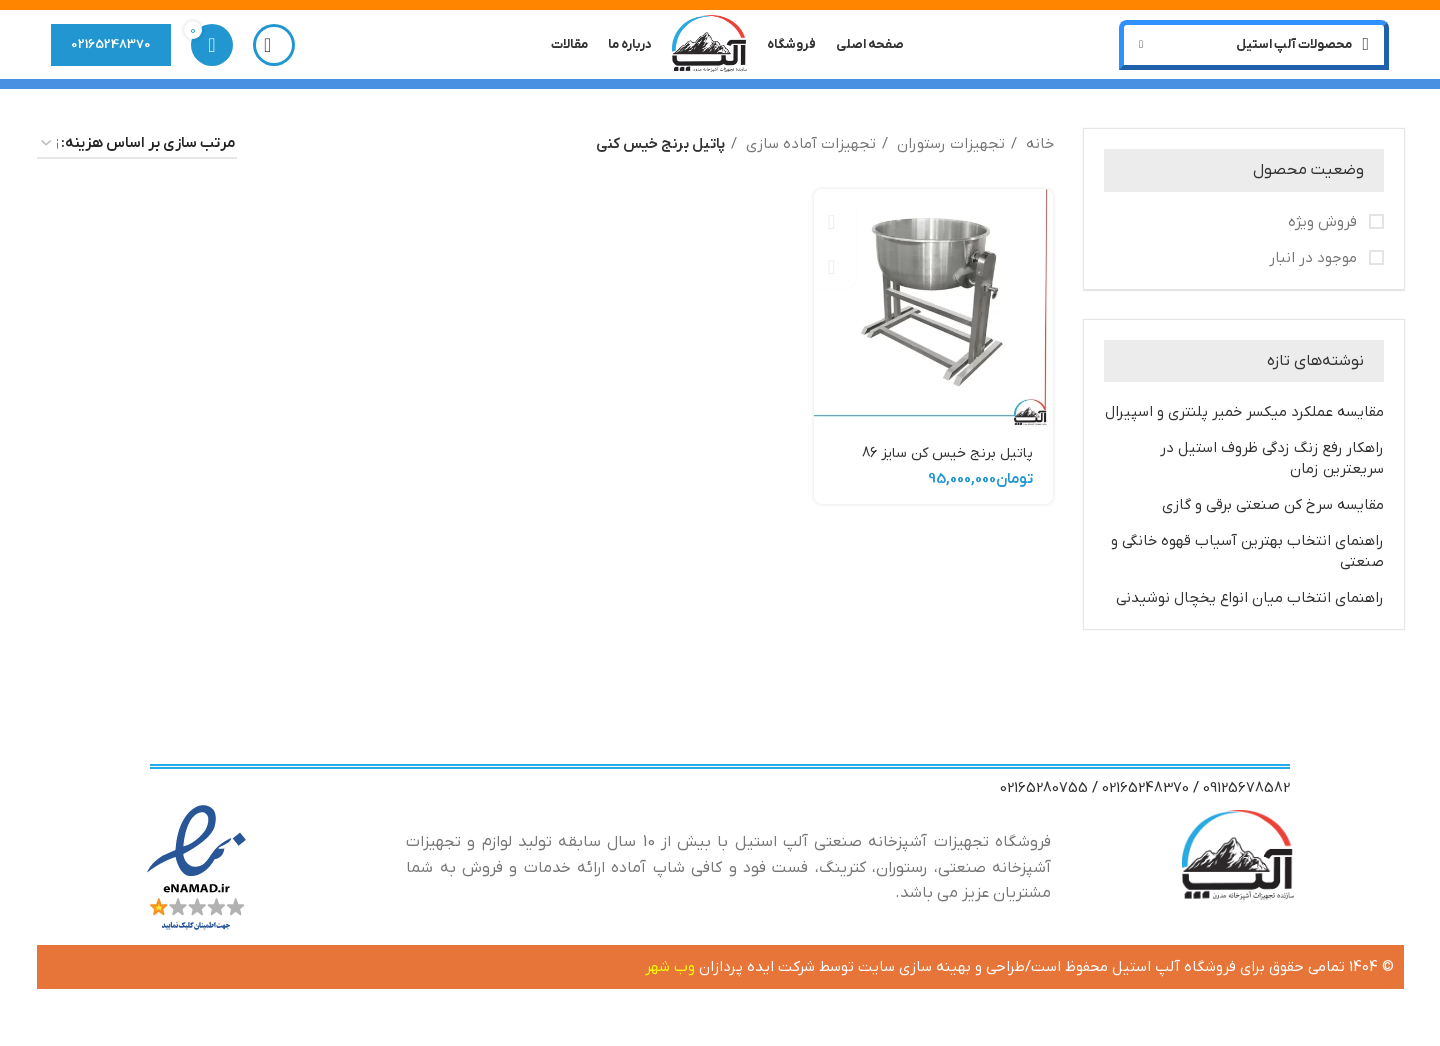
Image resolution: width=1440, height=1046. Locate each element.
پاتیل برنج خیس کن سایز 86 (944, 460)
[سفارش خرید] (137, 151)
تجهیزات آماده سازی (809, 151)
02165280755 (1044, 795)
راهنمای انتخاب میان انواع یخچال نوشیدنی (1250, 605)
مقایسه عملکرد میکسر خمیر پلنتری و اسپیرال (1244, 419)
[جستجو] (274, 48)
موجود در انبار (1315, 264)
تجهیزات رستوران (949, 151)
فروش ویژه (1324, 228)
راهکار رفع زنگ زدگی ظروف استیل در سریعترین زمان (1272, 465)
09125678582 (1246, 795)
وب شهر (672, 974)
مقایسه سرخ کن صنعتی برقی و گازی (1273, 512)
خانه (1038, 151)
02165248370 (111, 47)
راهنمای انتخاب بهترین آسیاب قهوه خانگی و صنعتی (1247, 558)
